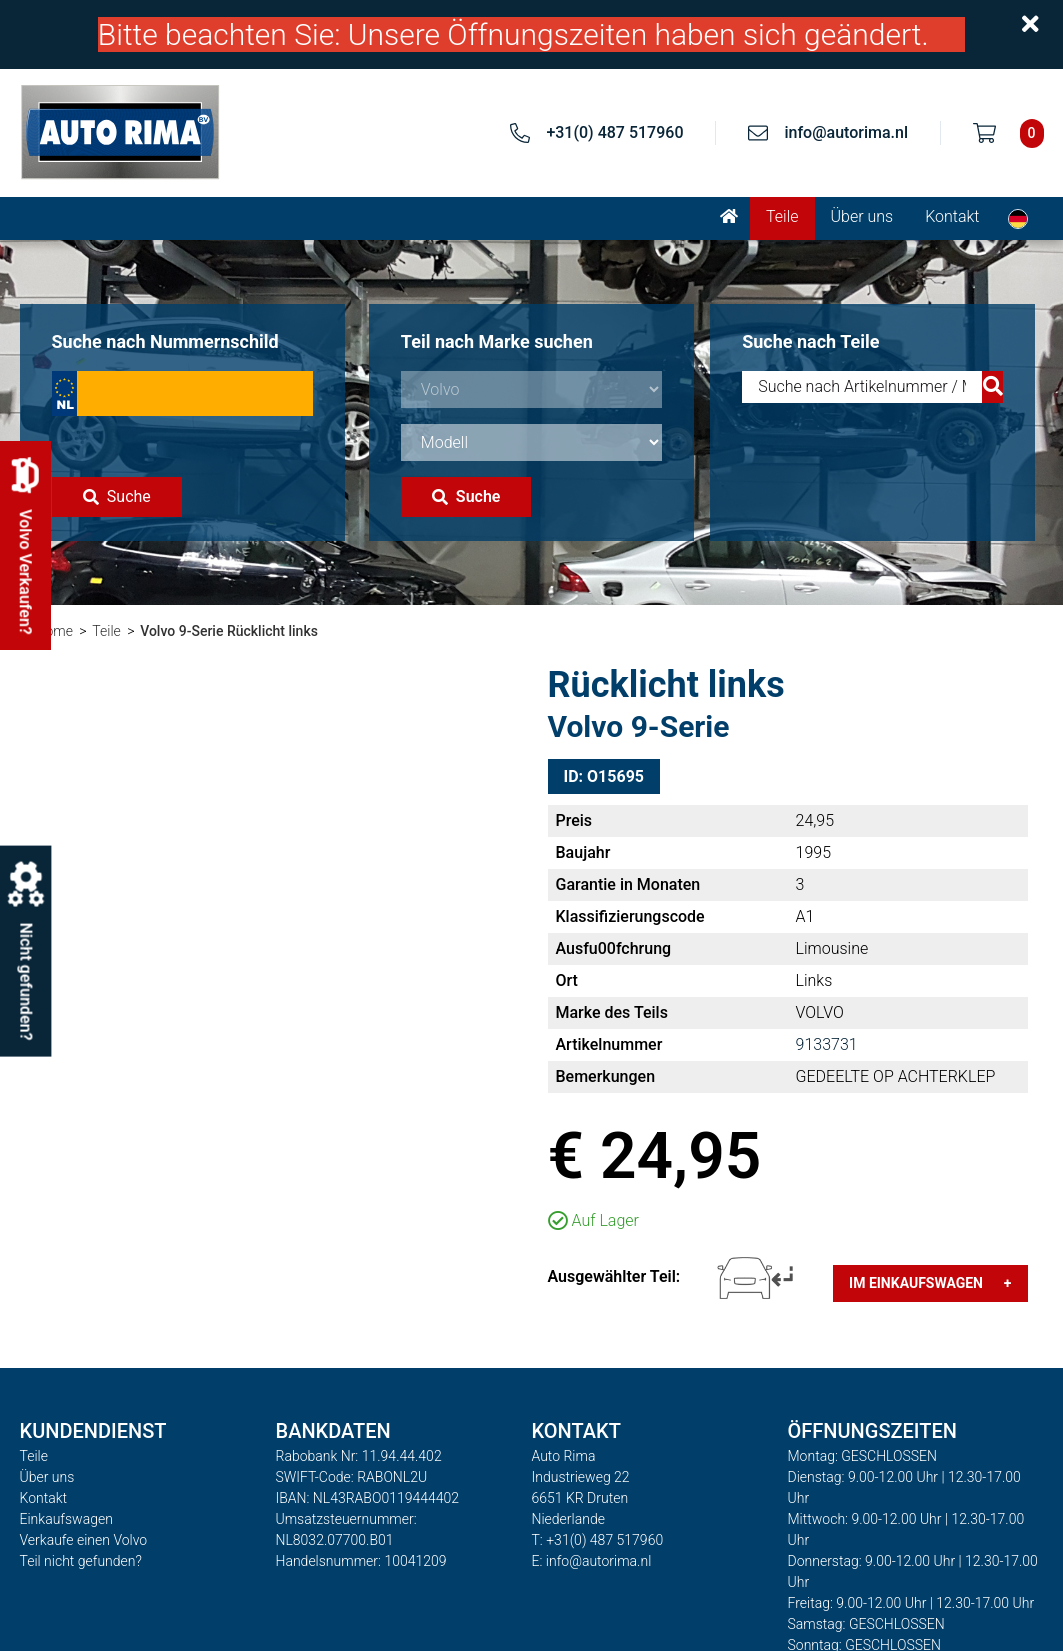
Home (54, 631)
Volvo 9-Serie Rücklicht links (229, 631)
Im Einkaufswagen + (930, 1283)
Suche (117, 496)
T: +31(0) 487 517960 (598, 1540)
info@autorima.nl (846, 132)
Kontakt (952, 216)
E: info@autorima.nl (592, 1561)
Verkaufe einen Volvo (84, 1540)
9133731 (827, 1044)
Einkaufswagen (66, 1519)
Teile (782, 216)
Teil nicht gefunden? (81, 1561)
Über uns (862, 216)
